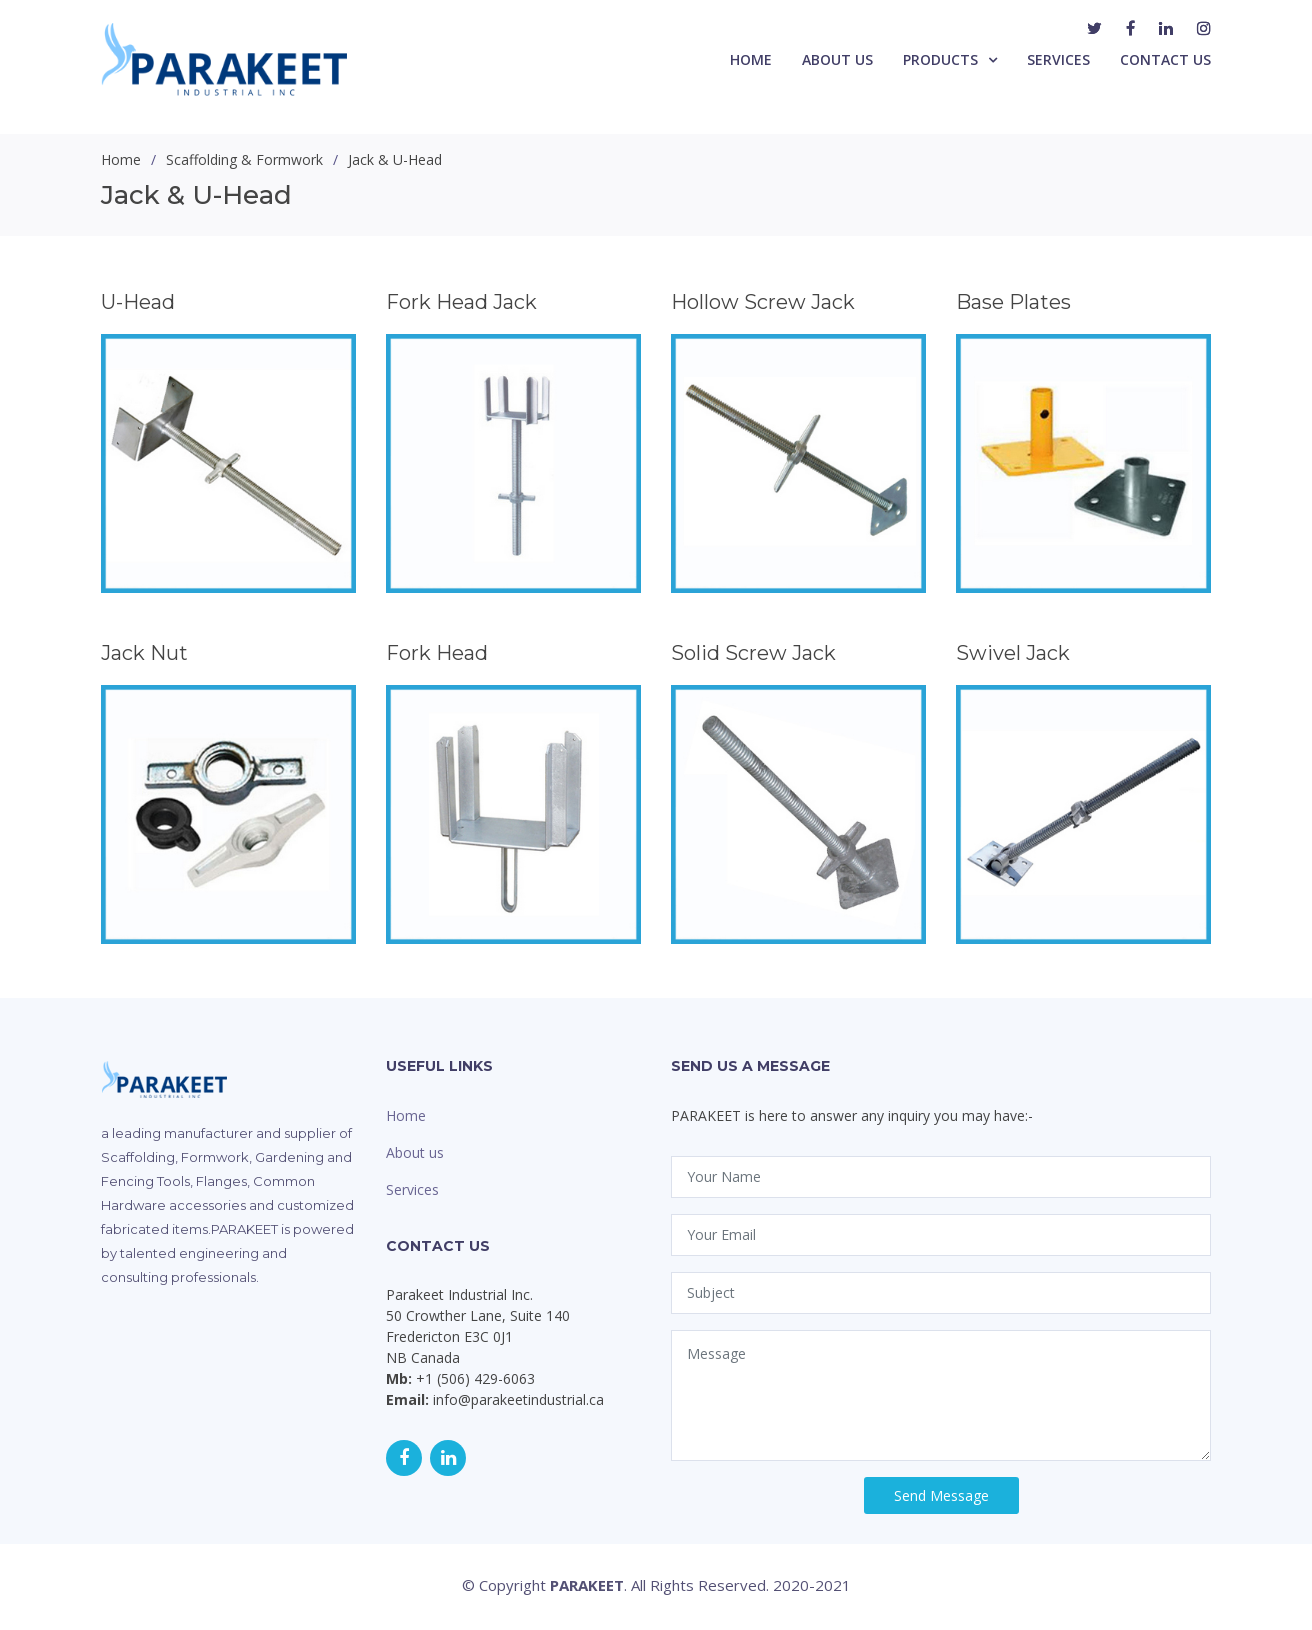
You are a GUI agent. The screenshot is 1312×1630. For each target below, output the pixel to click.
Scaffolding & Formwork (244, 159)
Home (751, 59)
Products (940, 59)
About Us (837, 59)
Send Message (941, 1495)
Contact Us (1165, 59)
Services (1058, 59)
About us (415, 1152)
